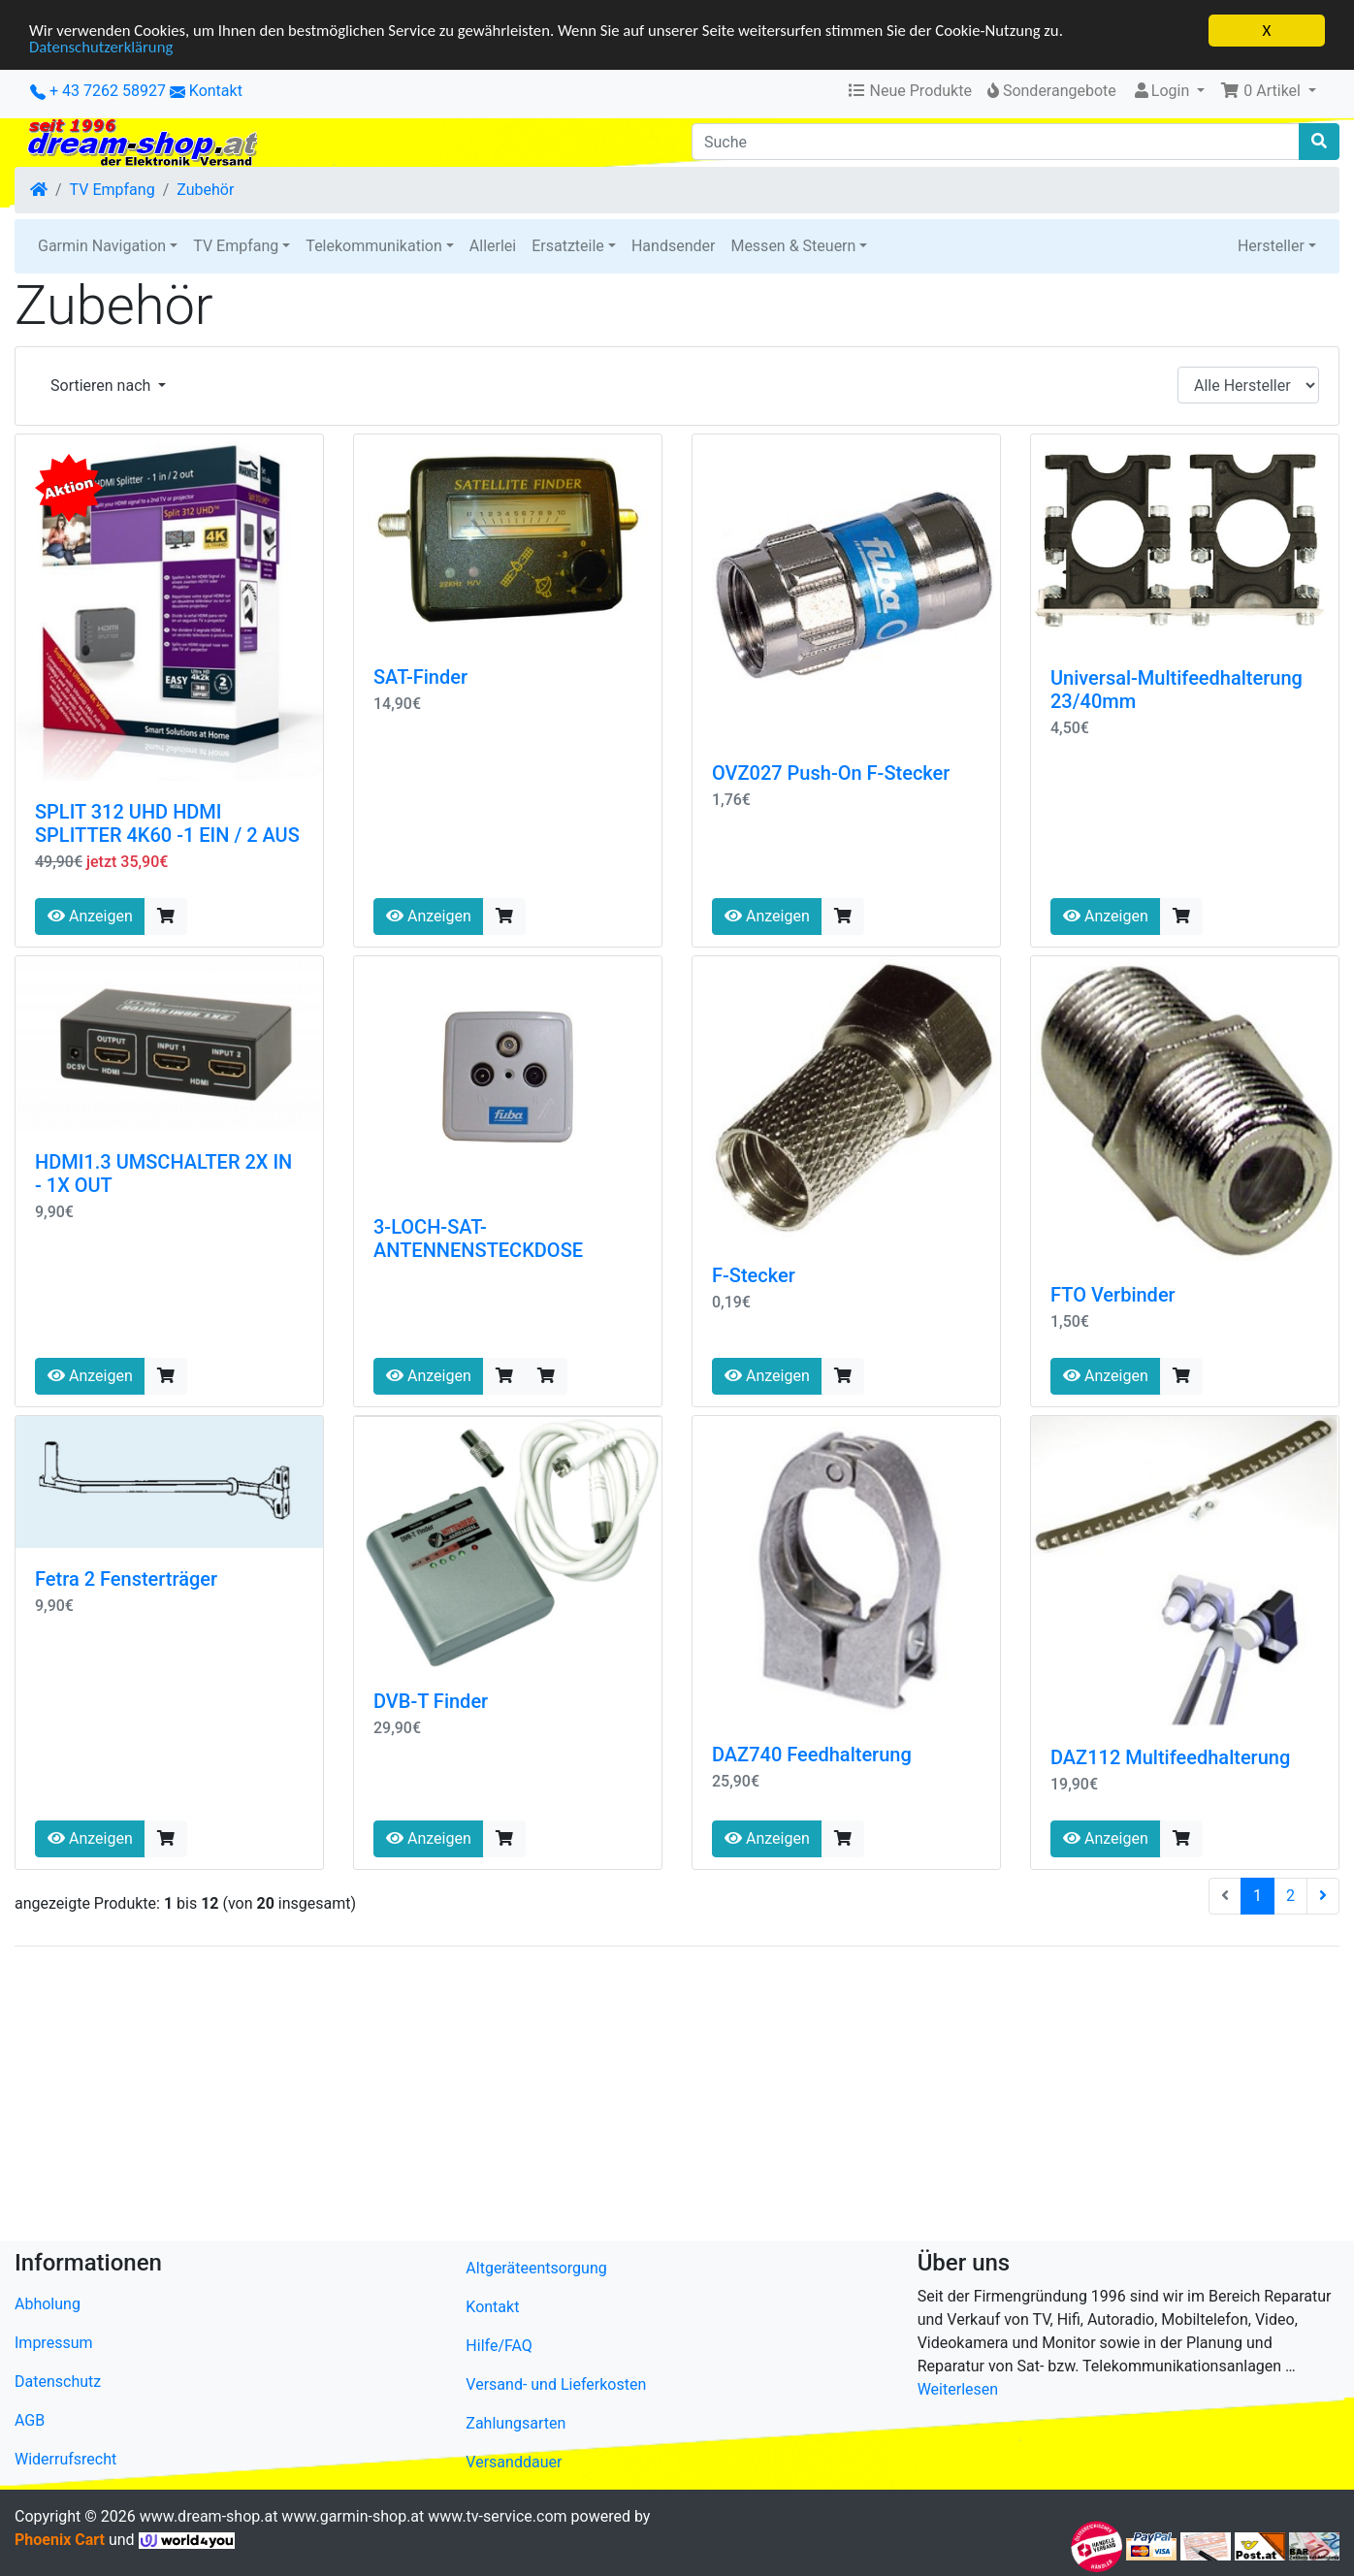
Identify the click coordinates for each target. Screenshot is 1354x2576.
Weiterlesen (958, 2389)
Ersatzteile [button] (568, 246)
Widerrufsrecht (65, 2459)
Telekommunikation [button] (373, 246)
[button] (1268, 91)
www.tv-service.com (497, 2516)
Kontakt (215, 90)
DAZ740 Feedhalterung (812, 1754)
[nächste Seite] (1322, 1896)
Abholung (48, 2304)
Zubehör (205, 189)
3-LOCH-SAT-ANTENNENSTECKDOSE (478, 1238)
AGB (30, 2420)
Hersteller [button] (1271, 246)
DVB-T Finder (430, 1701)
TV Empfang (112, 189)
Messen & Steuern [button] (792, 246)
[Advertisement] (596, 2098)
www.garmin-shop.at (352, 2516)
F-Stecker (753, 1275)
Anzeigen (90, 916)
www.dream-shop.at (209, 2516)
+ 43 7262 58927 (98, 90)
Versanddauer (514, 2462)
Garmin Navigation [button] (102, 246)
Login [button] (1162, 90)
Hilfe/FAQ (499, 2345)
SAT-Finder (420, 677)
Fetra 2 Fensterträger (126, 1579)
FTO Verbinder (1113, 1294)
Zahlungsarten (515, 2423)
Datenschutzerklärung (102, 48)
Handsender (673, 246)
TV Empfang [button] (235, 246)
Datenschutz (58, 2381)
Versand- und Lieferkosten (556, 2384)
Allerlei (492, 246)
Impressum (54, 2343)
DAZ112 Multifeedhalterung (1170, 1757)
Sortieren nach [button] (102, 385)
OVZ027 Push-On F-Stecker (831, 773)
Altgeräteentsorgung (536, 2268)
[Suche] (996, 141)
